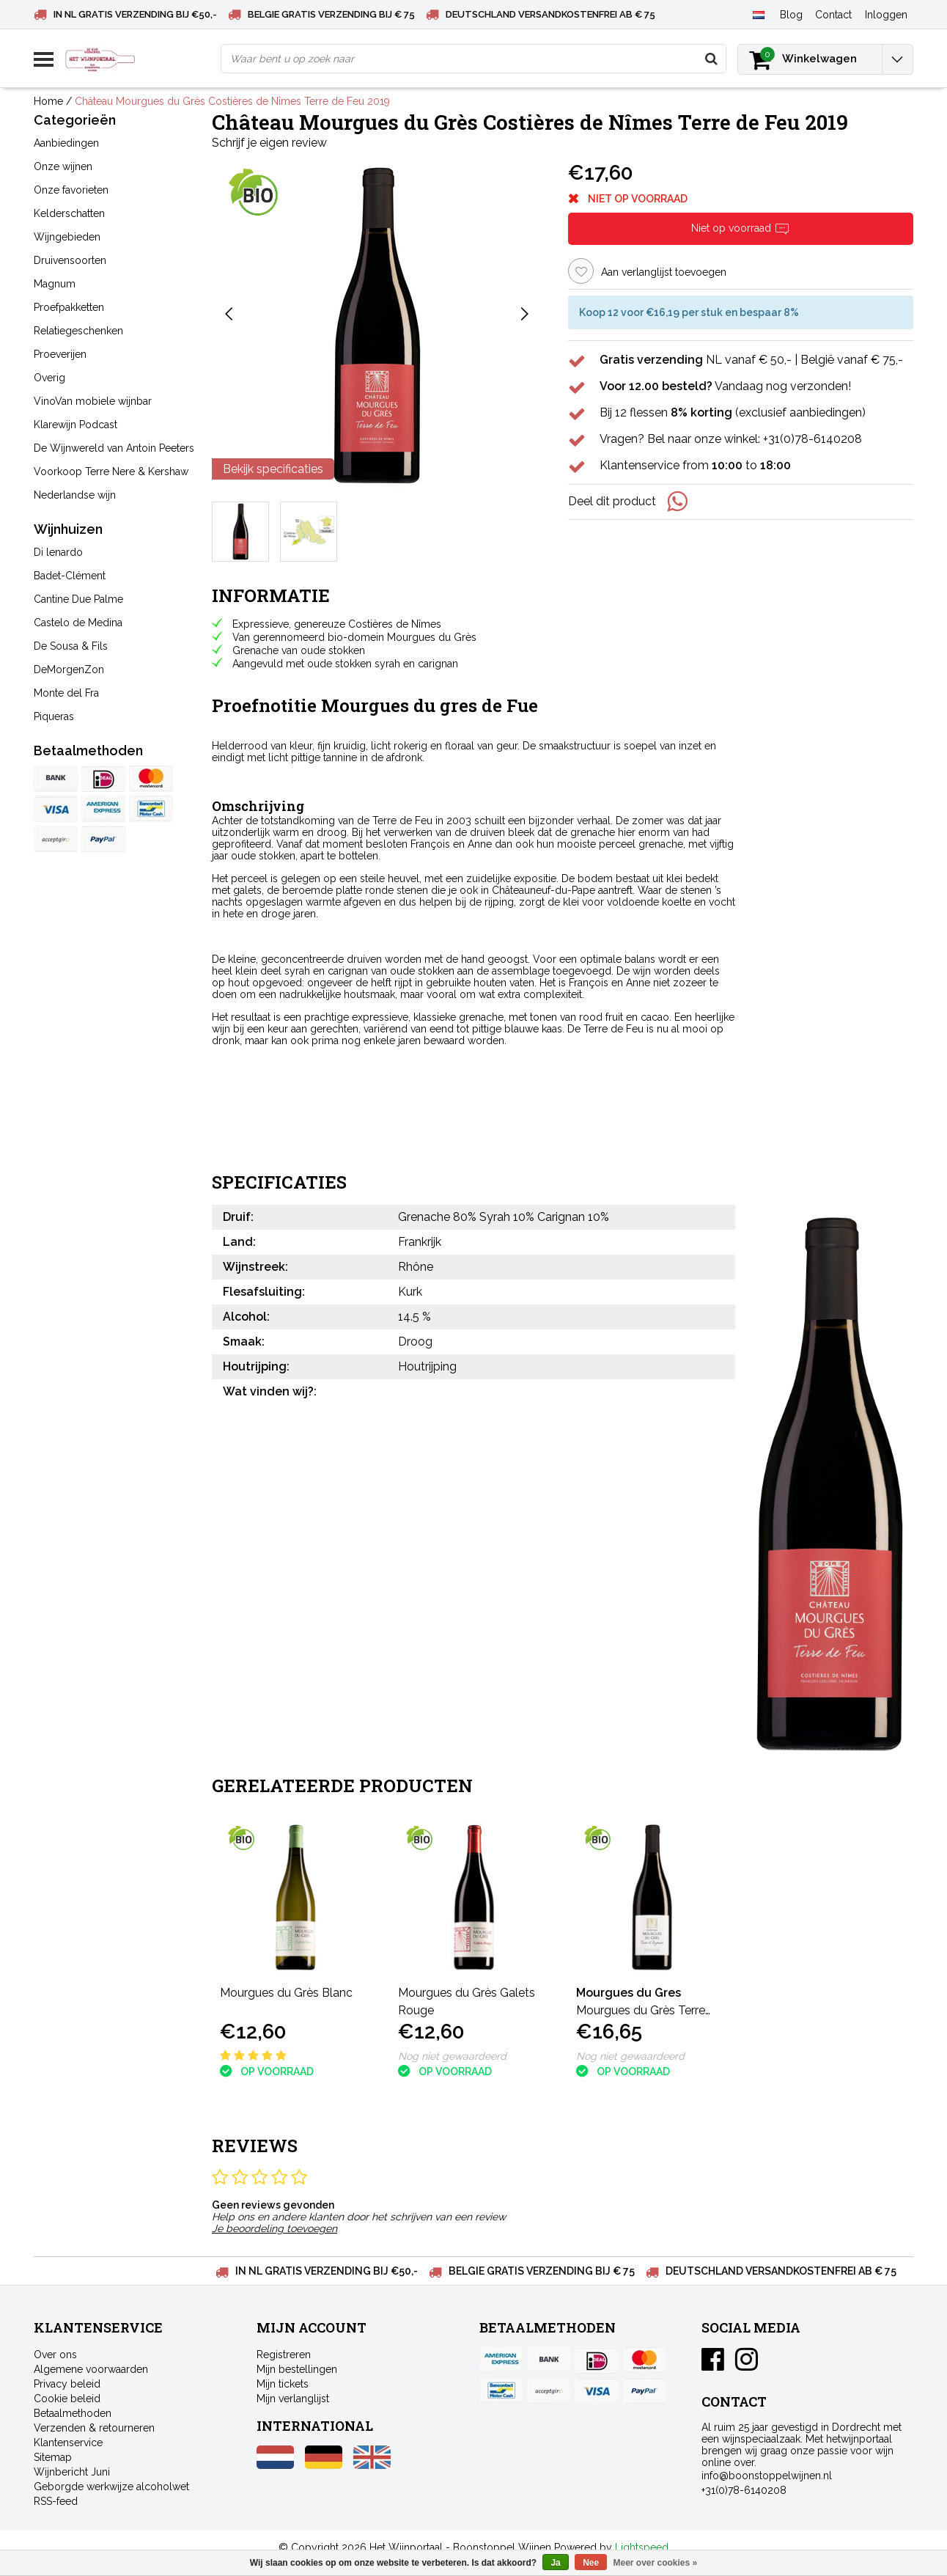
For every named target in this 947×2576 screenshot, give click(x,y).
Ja (555, 2563)
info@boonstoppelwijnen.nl (766, 2475)
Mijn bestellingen (297, 2369)
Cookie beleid (67, 2398)
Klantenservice (68, 2442)
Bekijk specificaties (273, 469)
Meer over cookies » (655, 2563)
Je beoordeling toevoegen (274, 2228)
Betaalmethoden (72, 2413)
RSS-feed (56, 2501)
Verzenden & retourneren (94, 2428)
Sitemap (53, 2457)
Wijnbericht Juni (72, 2472)
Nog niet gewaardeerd (452, 2056)
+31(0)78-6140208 (743, 2490)
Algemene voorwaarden (91, 2369)
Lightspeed (641, 2547)
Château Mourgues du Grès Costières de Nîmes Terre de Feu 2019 (232, 101)
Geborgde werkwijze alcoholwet (111, 2486)
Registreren (284, 2354)
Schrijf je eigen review (269, 143)
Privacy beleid (67, 2384)
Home (48, 101)
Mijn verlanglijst (293, 2398)
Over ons (55, 2354)
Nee (591, 2563)
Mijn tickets (283, 2384)
